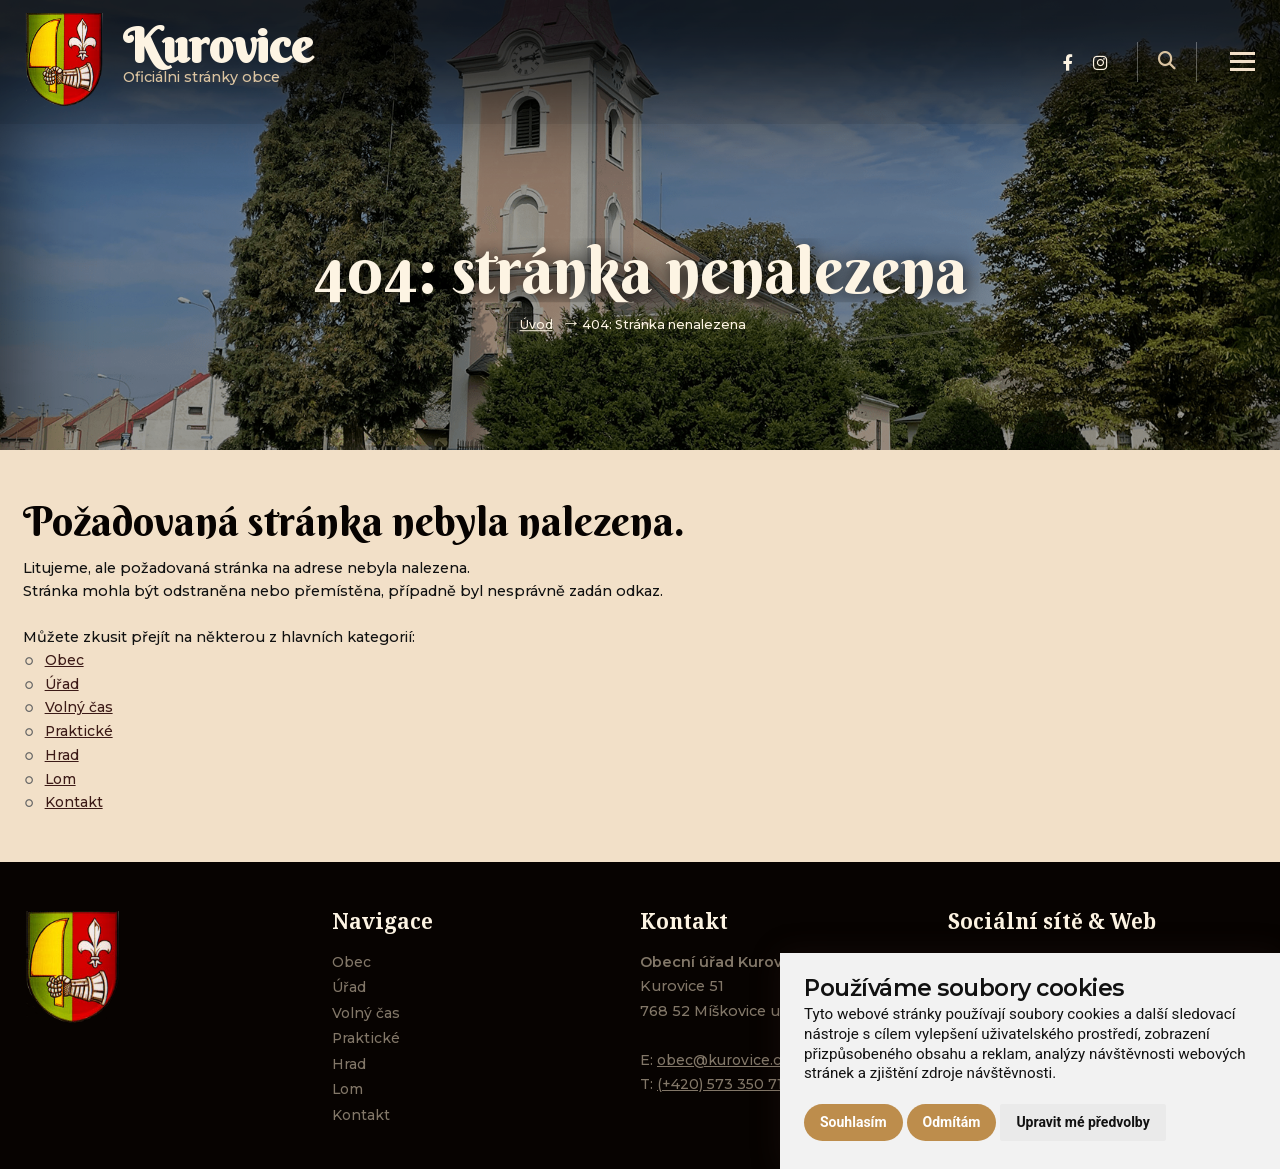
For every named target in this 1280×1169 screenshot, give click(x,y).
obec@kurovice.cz (724, 1060)
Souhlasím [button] (853, 1122)
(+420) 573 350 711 (724, 1084)
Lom (62, 779)
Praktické (79, 731)
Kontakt (75, 802)
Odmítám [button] (952, 1122)
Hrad (62, 755)
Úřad (62, 684)
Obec (65, 660)
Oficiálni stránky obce (222, 64)
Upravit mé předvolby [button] (1082, 1122)
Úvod (536, 324)
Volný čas (79, 707)
